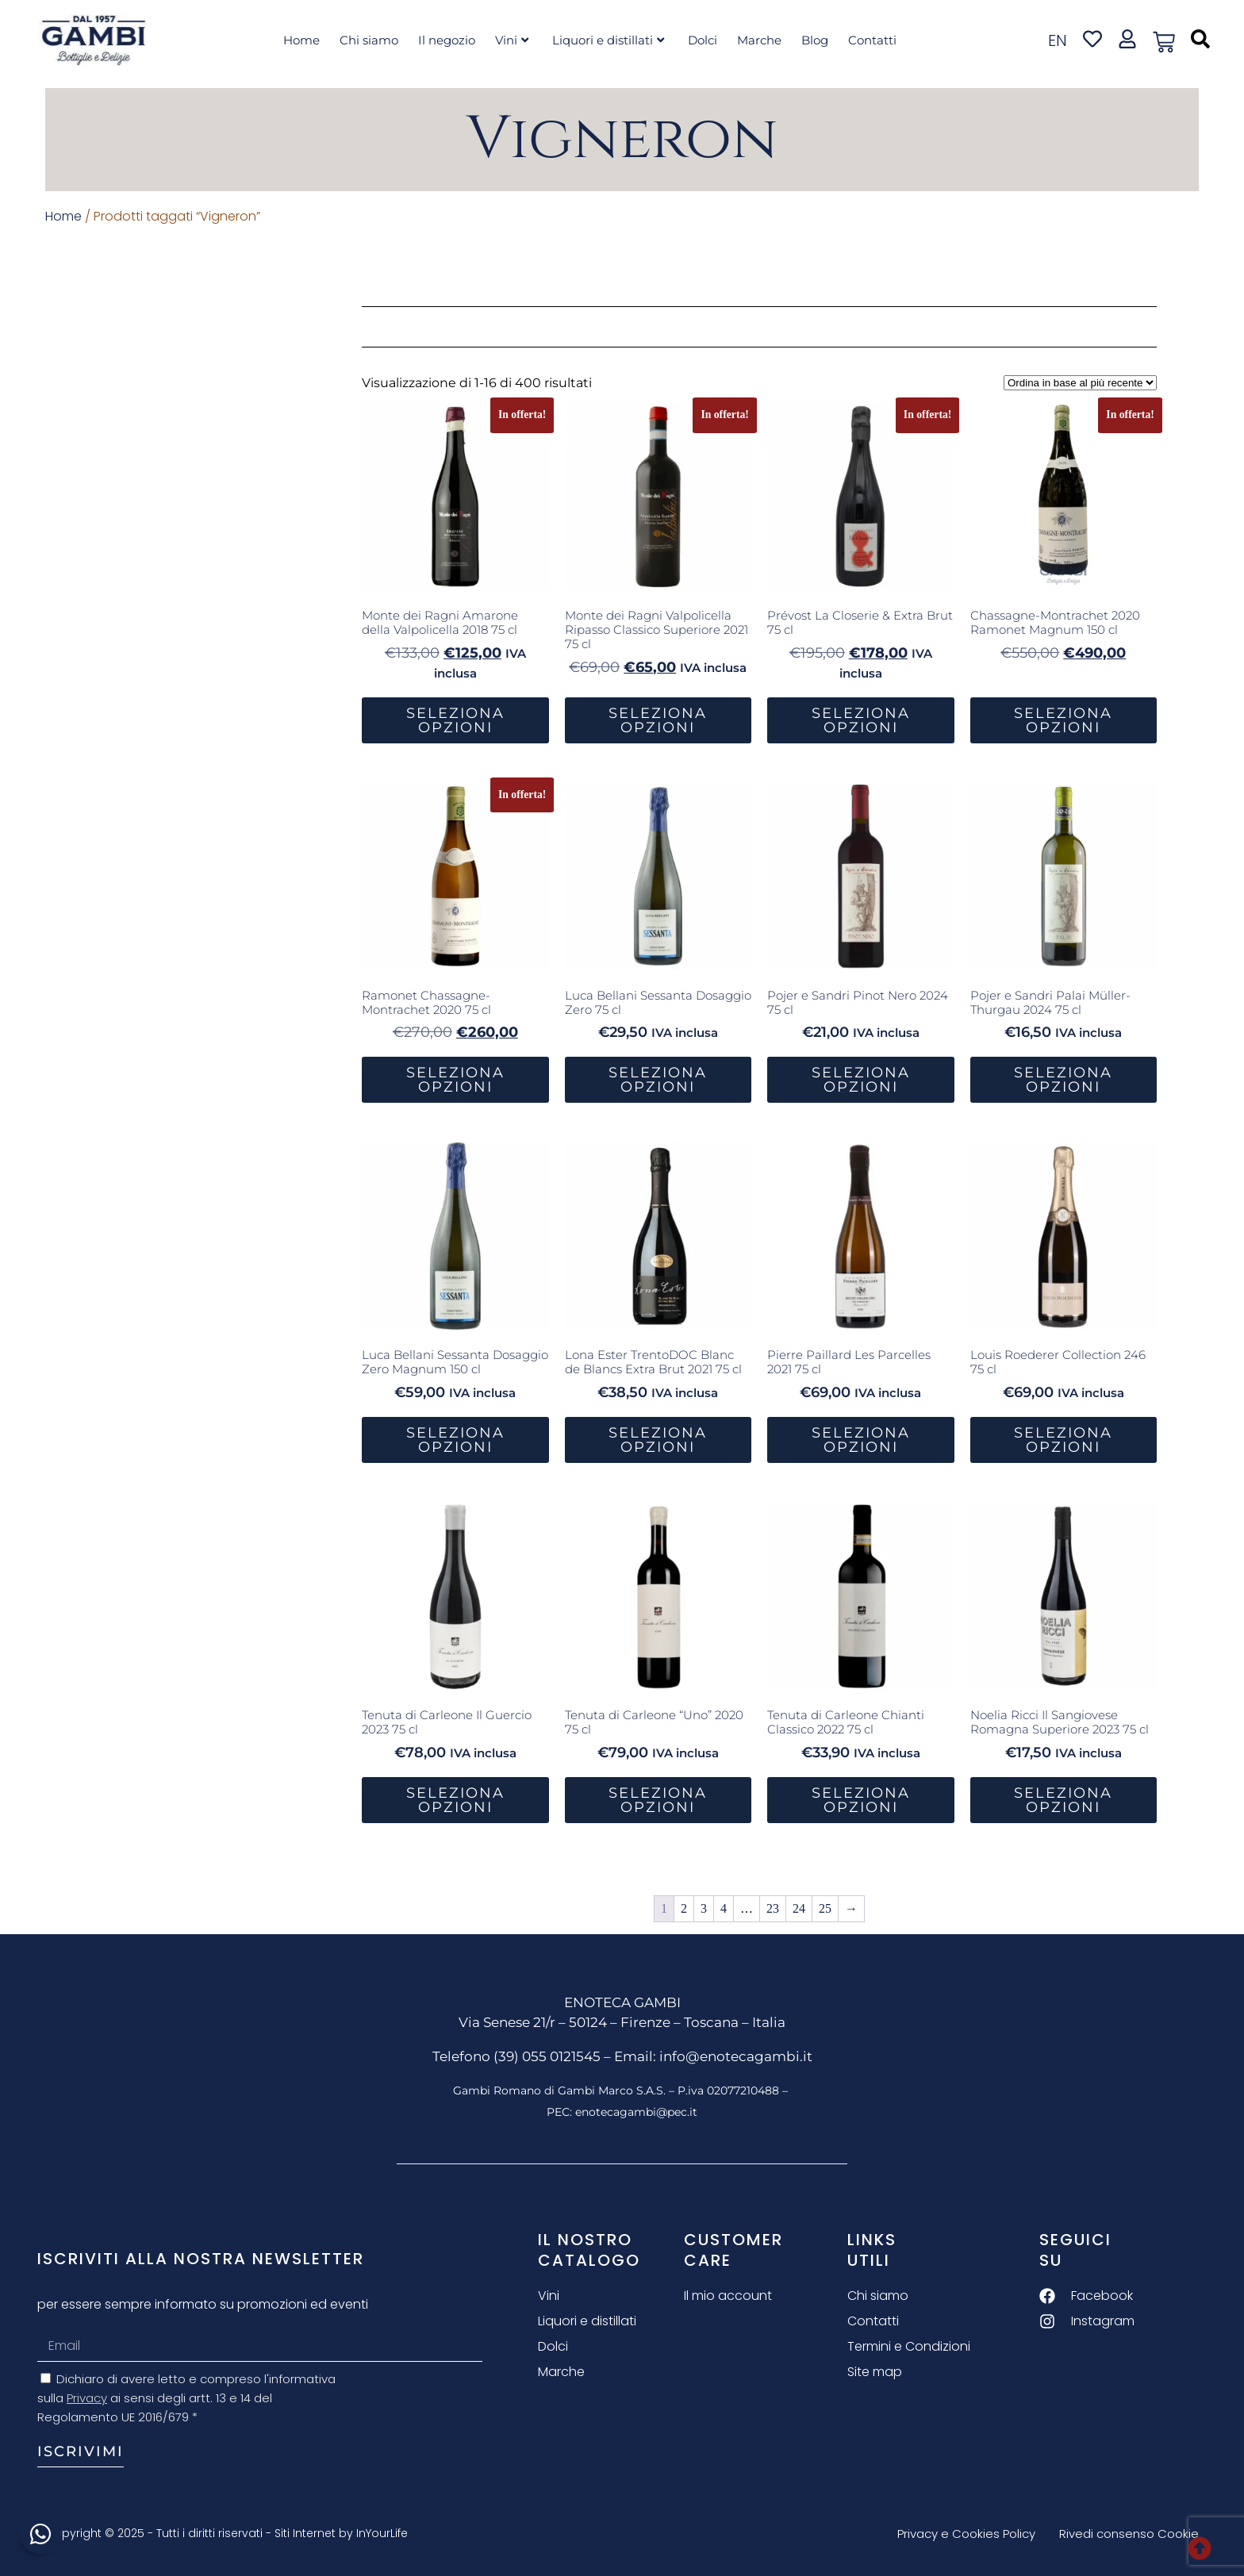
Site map (874, 2372)
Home (301, 40)
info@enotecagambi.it (735, 2056)
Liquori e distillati (608, 40)
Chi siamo (369, 40)
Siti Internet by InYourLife (341, 2533)
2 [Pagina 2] (684, 1908)
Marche (759, 40)
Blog (814, 40)
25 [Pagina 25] (825, 1908)
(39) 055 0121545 (547, 2056)
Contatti (872, 40)
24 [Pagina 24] (799, 1908)
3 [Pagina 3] (704, 1908)
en (1057, 40)
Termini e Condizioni (908, 2346)
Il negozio (446, 40)
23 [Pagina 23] (772, 1908)
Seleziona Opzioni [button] (455, 720)
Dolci (702, 40)
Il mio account (728, 2295)
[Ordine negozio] (1080, 382)
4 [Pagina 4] (723, 1908)
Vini (511, 40)
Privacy (87, 2398)
